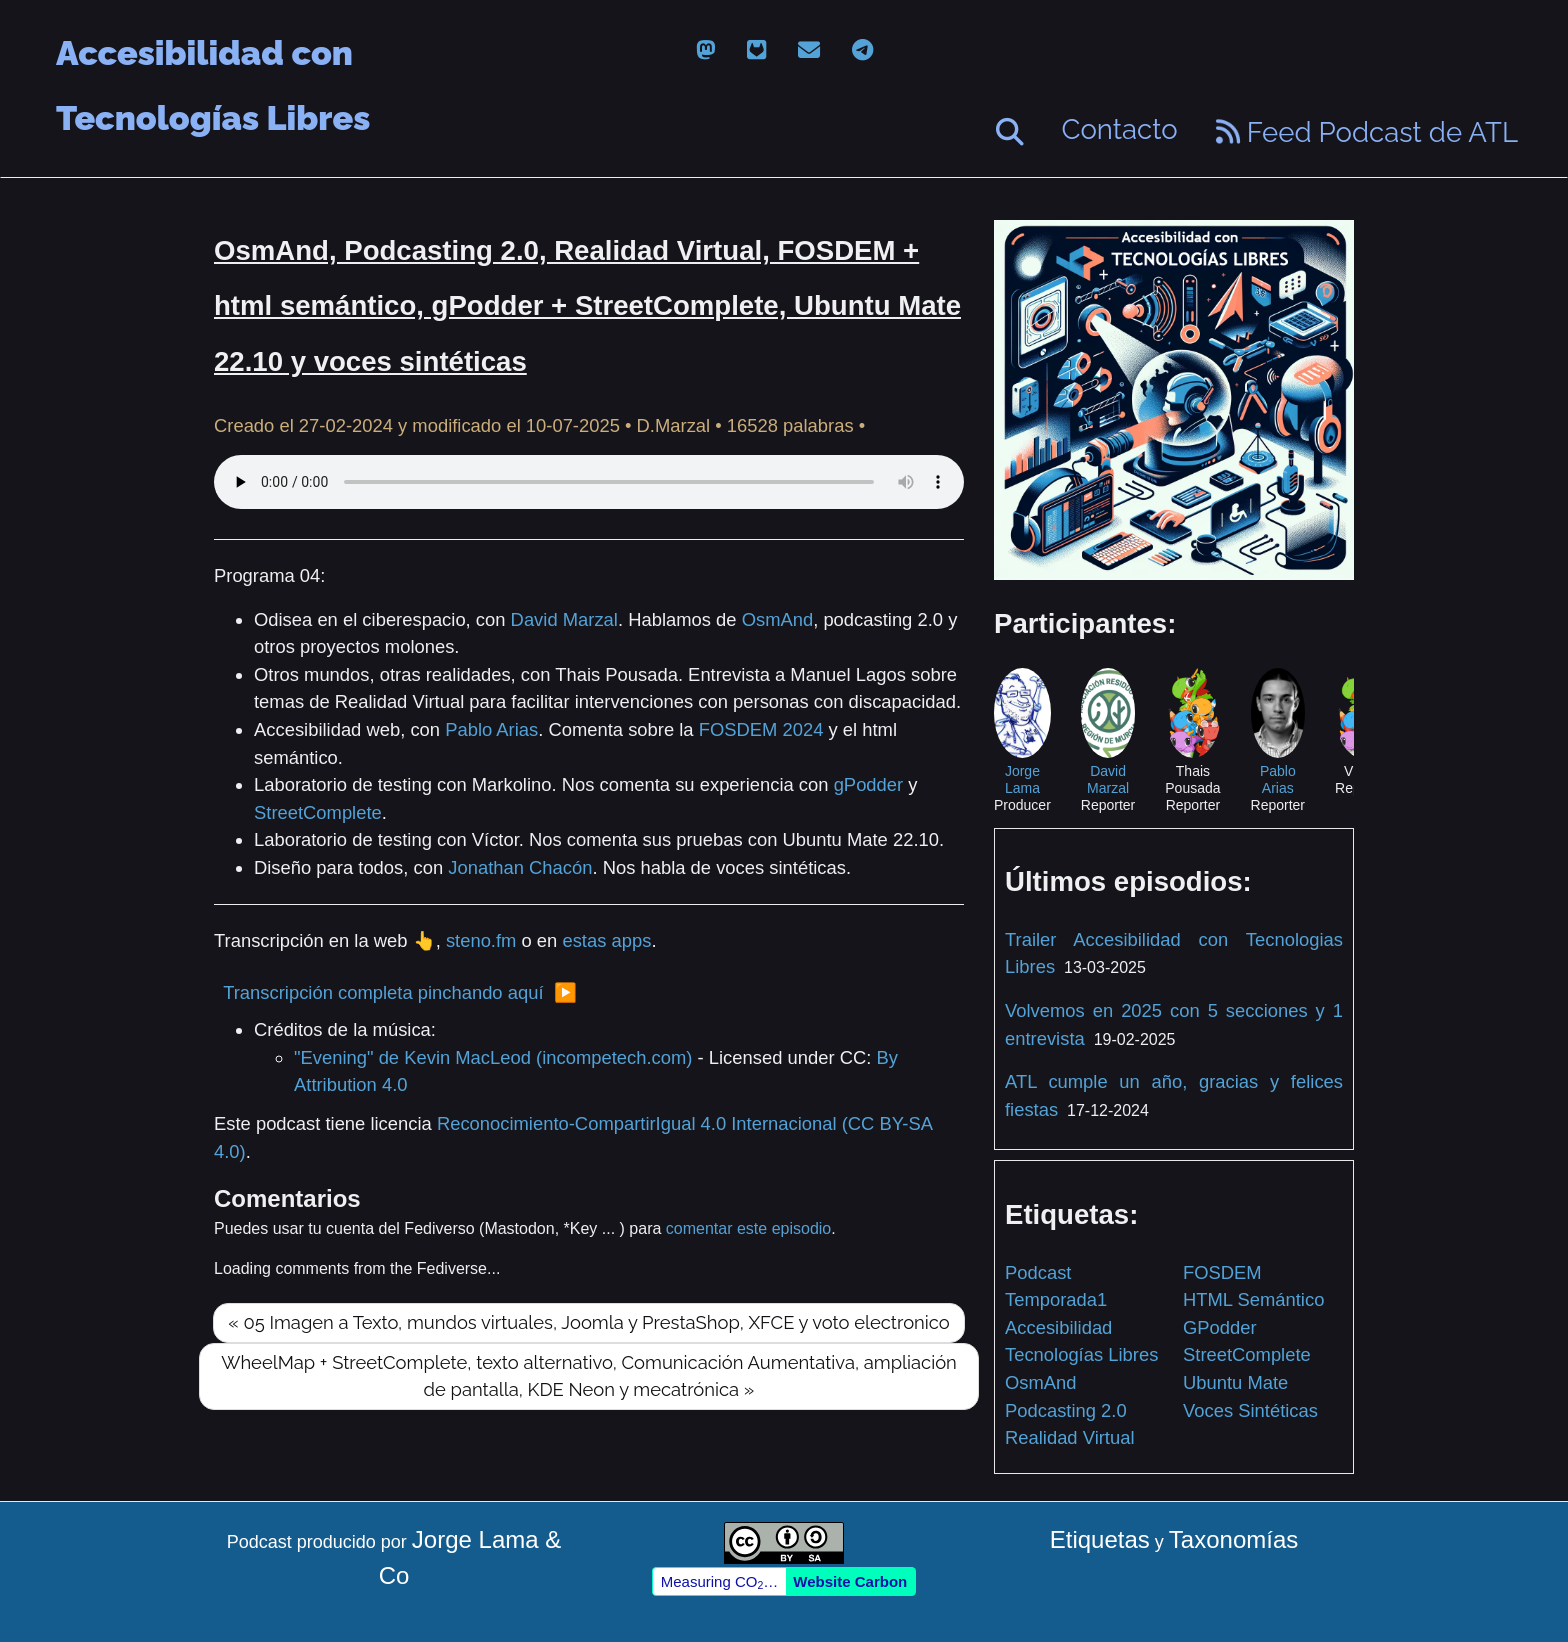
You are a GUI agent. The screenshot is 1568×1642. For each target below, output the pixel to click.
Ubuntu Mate (1235, 1382)
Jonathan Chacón (520, 867)
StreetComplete (318, 812)
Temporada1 (1056, 1299)
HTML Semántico (1253, 1299)
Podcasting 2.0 (1066, 1410)
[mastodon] (705, 50)
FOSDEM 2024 (761, 729)
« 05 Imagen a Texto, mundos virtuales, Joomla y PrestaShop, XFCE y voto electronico (589, 1322)
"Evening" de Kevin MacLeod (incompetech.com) (493, 1057)
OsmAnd (778, 619)
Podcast (1038, 1272)
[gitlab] (756, 50)
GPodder (1220, 1327)
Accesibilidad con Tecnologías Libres (213, 54)
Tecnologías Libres (1081, 1354)
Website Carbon (850, 1581)
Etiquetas (1100, 1539)
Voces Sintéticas (1250, 1410)
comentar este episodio (748, 1228)
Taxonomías (1233, 1539)
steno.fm (481, 940)
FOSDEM (1222, 1272)
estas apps (606, 940)
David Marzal (564, 619)
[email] (809, 50)
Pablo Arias (491, 729)
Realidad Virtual (1070, 1437)
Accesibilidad (1058, 1327)
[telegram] (862, 50)
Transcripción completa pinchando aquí (383, 992)
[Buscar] (1010, 132)
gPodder (869, 784)
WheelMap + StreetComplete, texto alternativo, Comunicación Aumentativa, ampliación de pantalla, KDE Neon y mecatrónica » (589, 1376)
